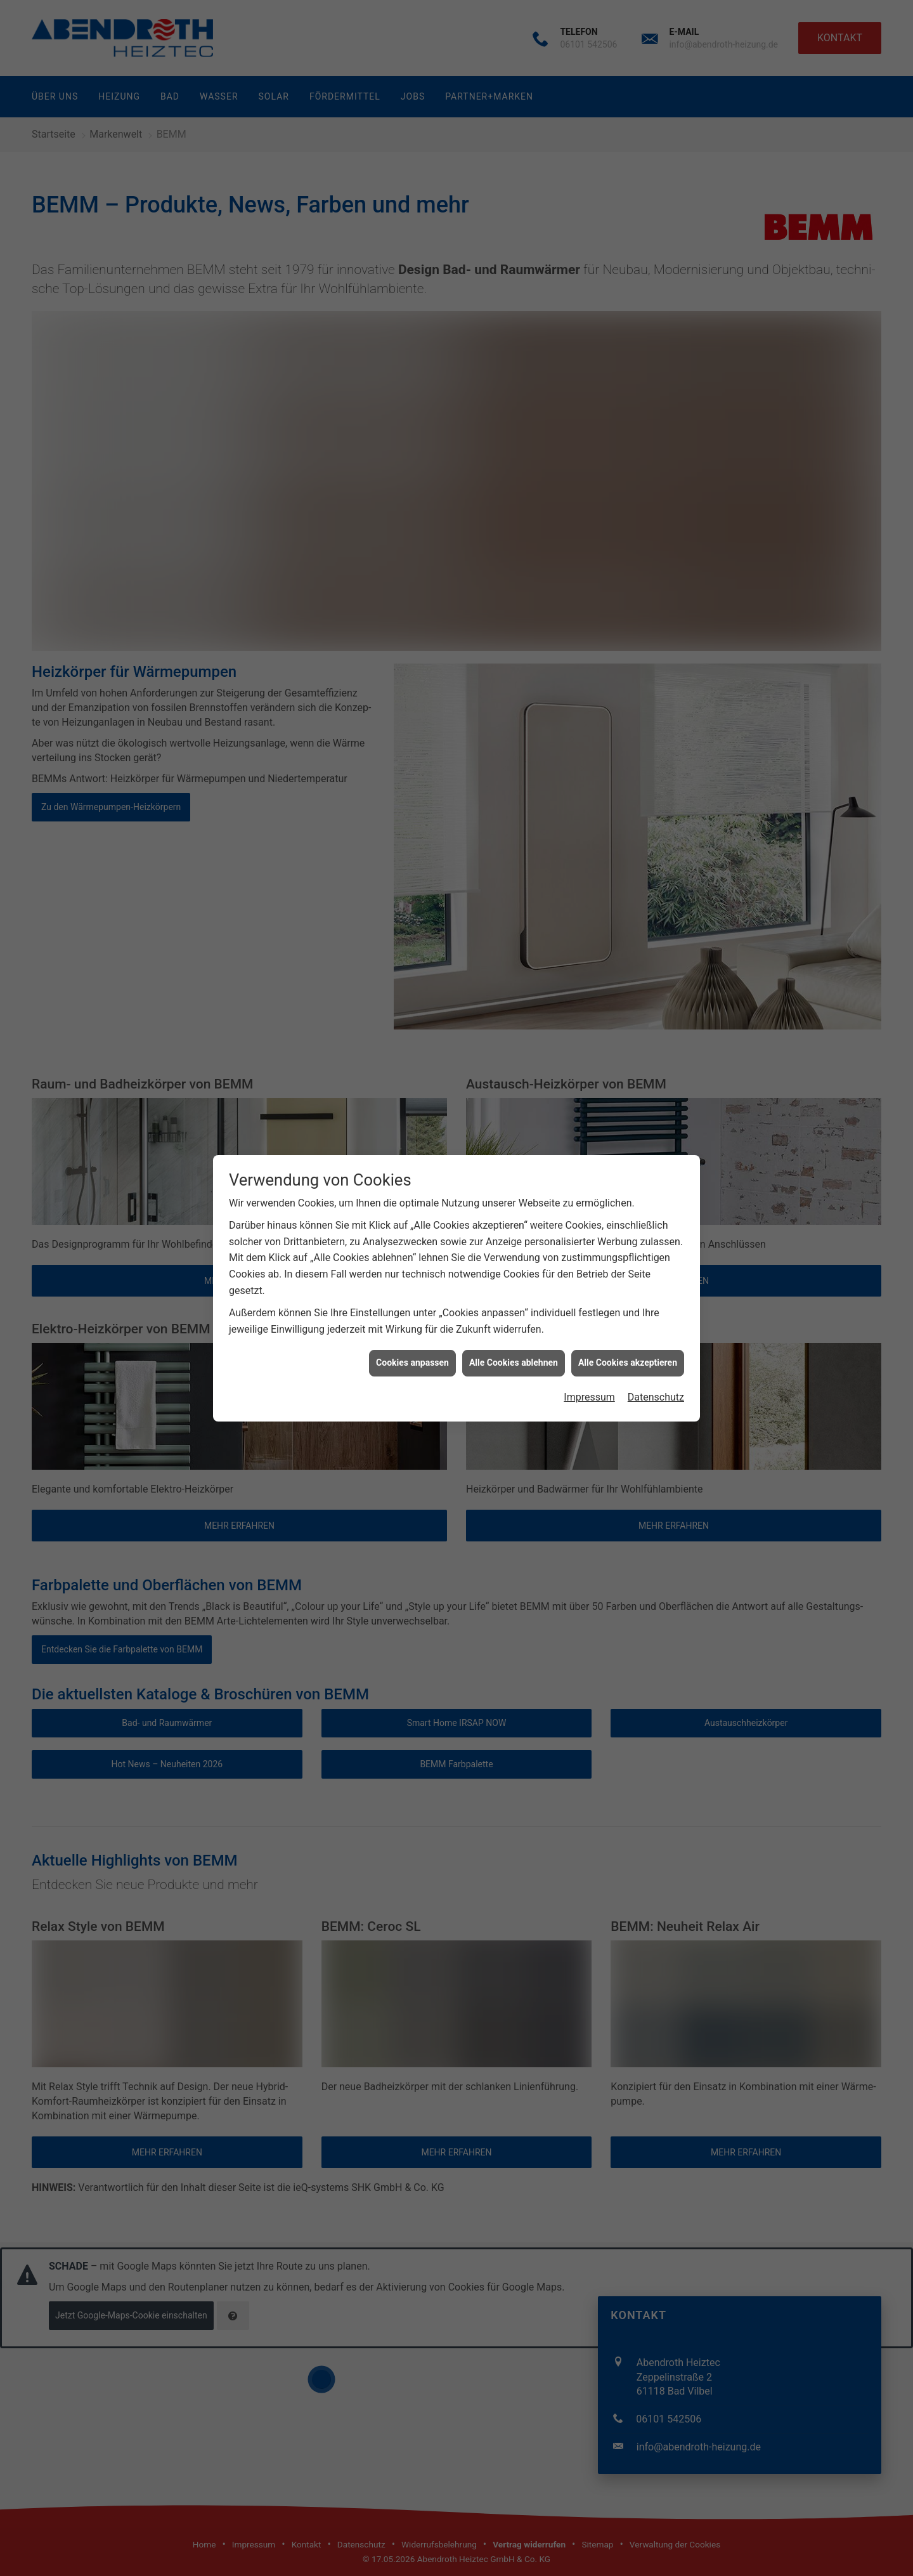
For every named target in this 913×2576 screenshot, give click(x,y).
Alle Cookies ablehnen (513, 382)
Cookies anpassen (412, 382)
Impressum (589, 416)
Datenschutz (656, 416)
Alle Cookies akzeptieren (627, 382)
